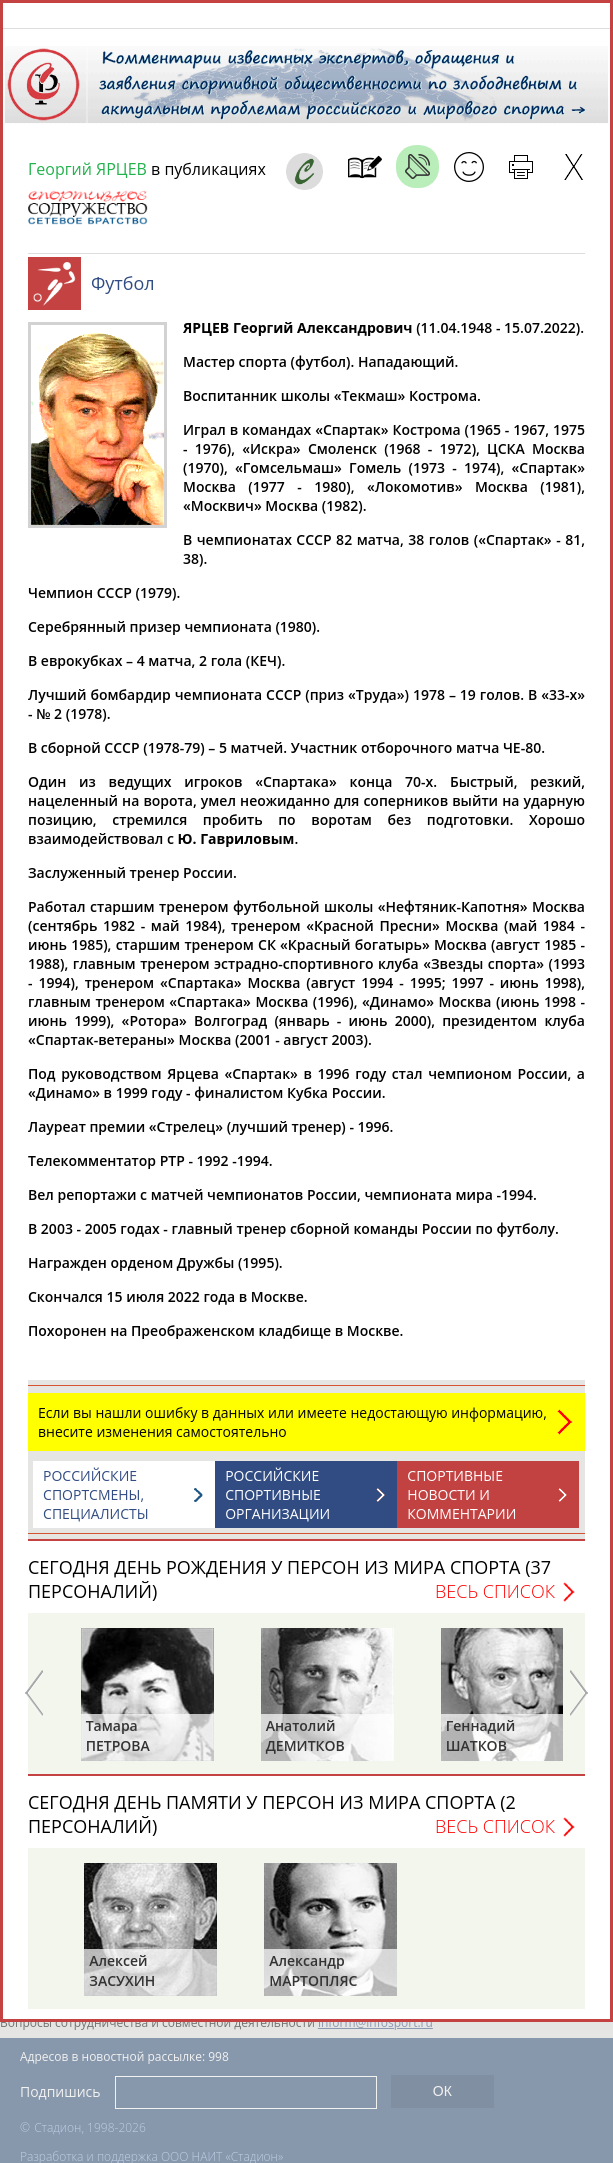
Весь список (495, 1601)
